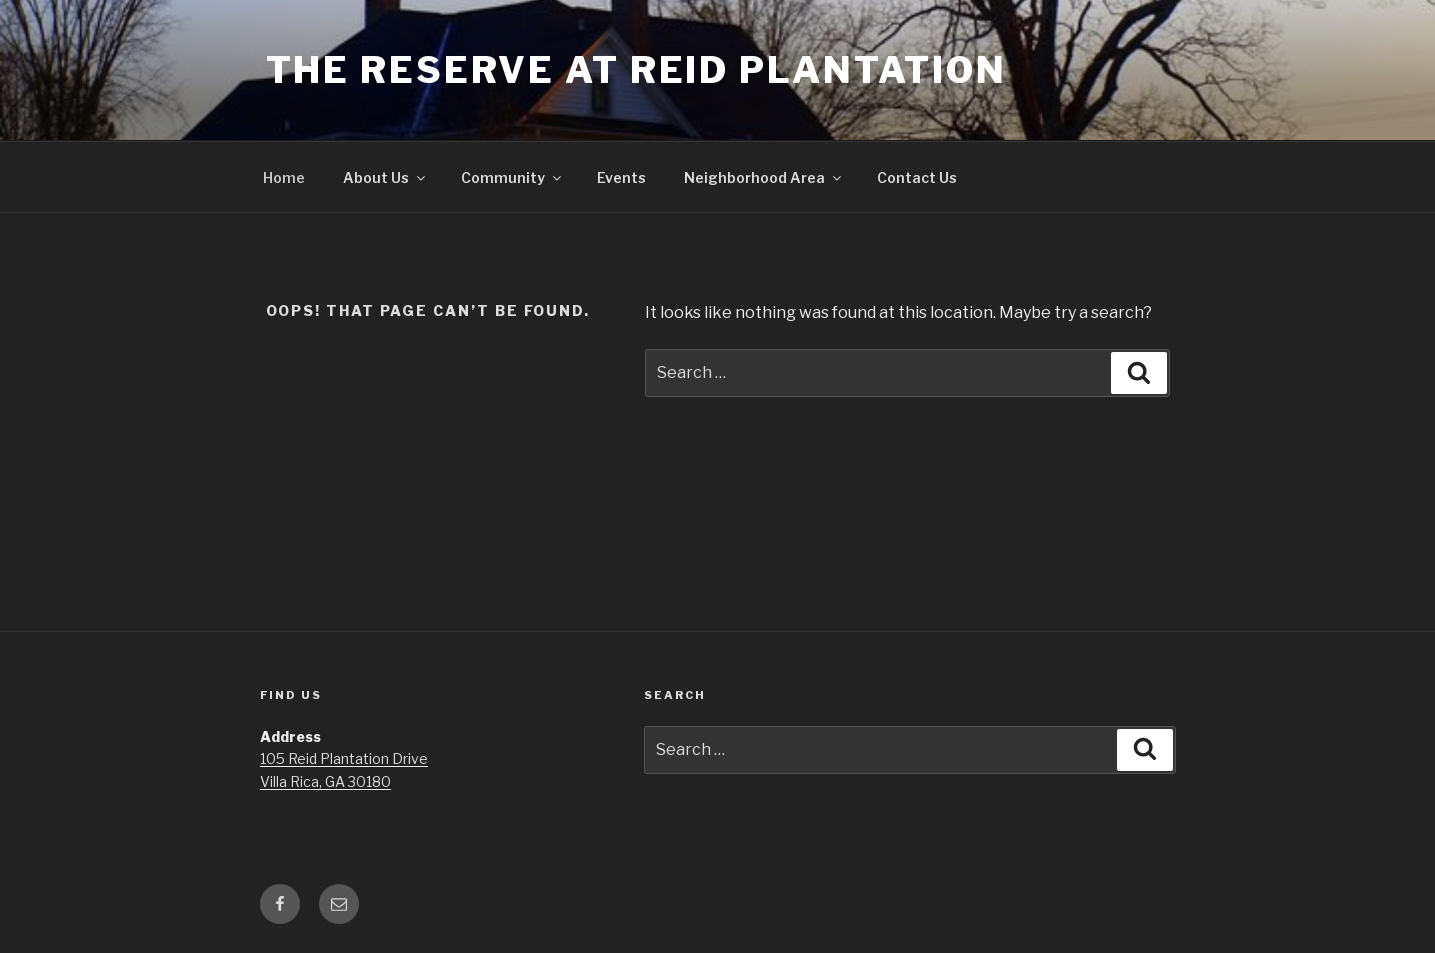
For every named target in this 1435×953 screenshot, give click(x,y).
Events (621, 177)
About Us (385, 177)
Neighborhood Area (764, 177)
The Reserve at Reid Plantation (636, 70)
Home (284, 177)
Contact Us (917, 177)
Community (512, 177)
